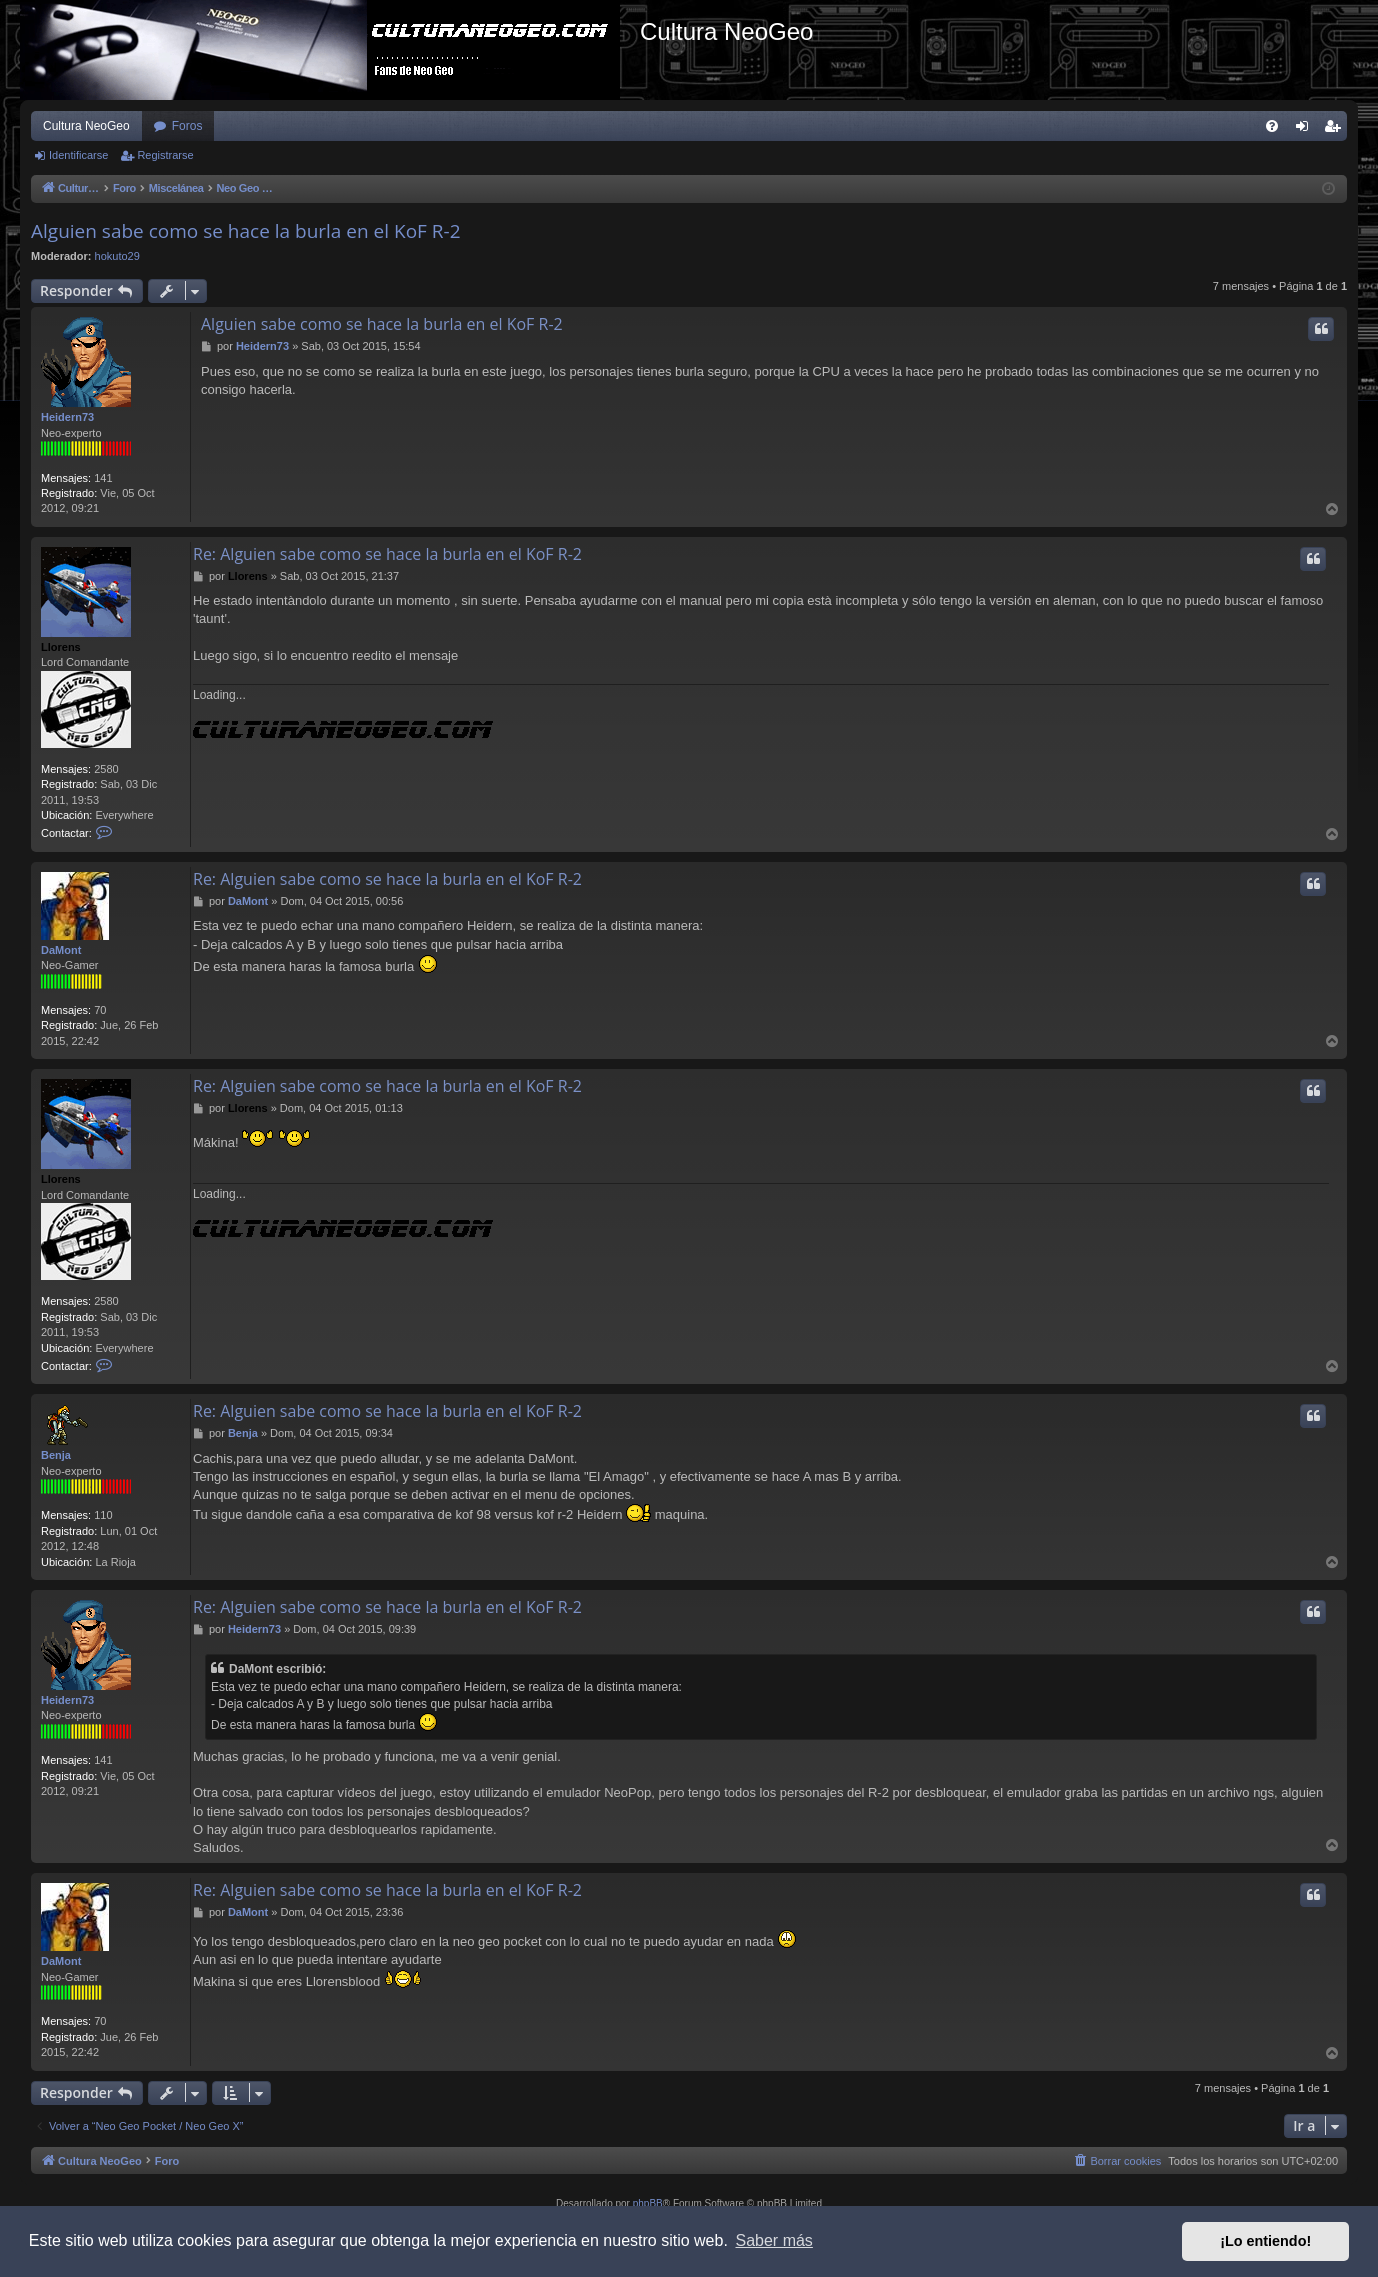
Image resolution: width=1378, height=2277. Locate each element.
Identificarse (78, 155)
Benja (56, 1455)
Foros (187, 126)
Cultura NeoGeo (86, 126)
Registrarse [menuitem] (1336, 130)
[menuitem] (1272, 126)
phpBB (648, 2203)
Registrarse (165, 155)
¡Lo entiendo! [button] (1265, 2241)
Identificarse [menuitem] (1306, 130)
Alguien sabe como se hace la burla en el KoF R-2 (246, 231)
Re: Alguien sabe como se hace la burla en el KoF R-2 (387, 554)
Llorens (61, 647)
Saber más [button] (774, 2240)
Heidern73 (67, 417)
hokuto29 (117, 256)
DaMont (61, 950)
